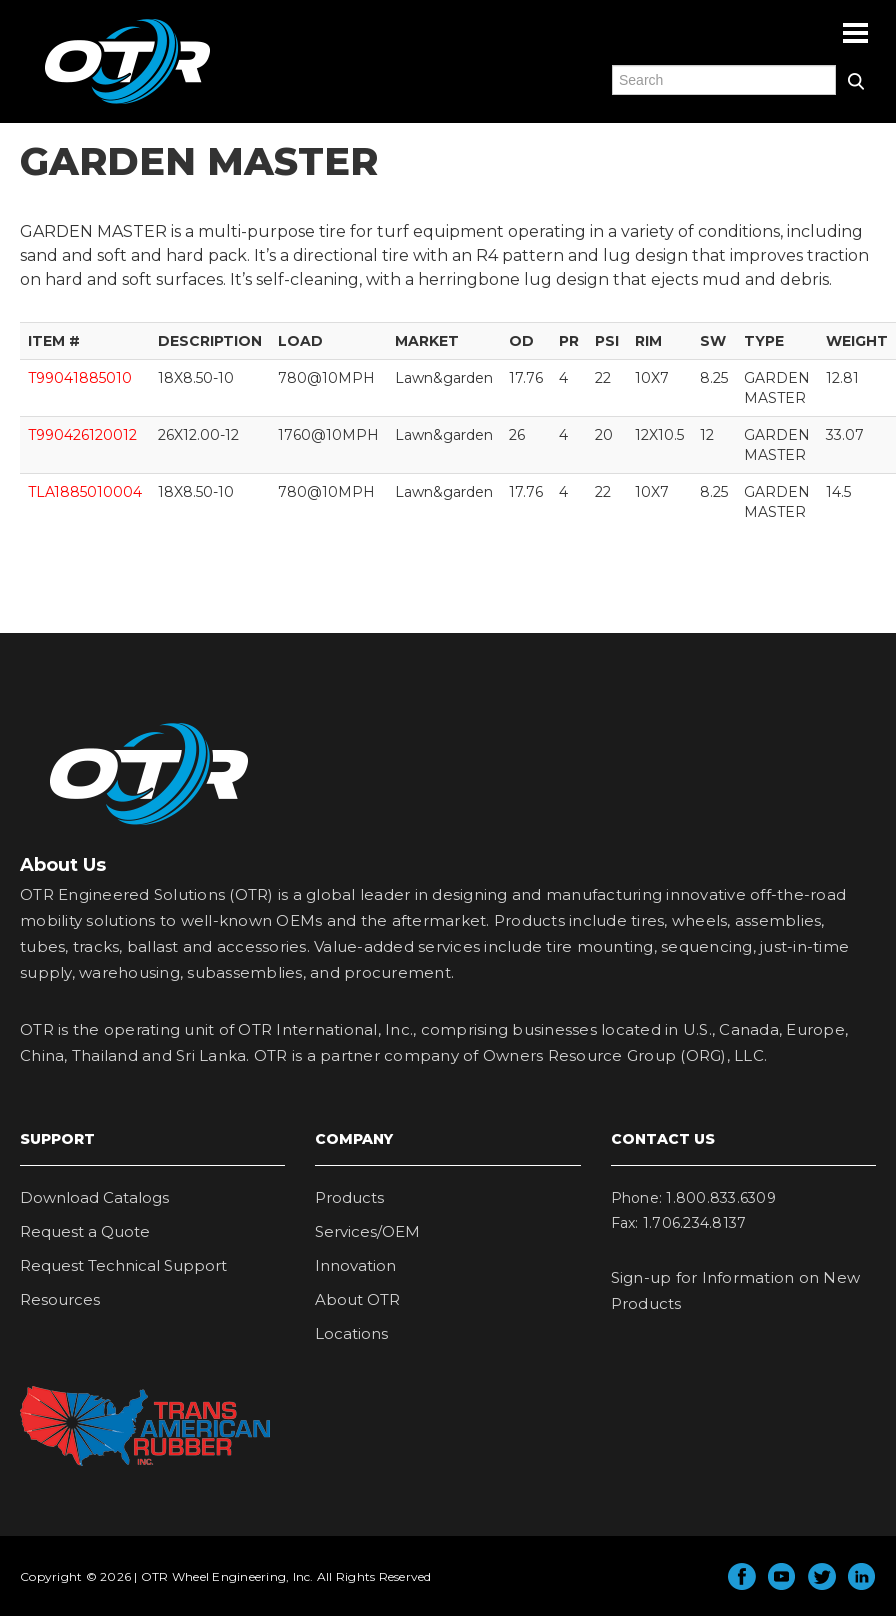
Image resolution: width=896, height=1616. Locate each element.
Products (349, 1197)
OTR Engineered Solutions (127, 103)
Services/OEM (367, 1231)
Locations (351, 1333)
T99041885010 (80, 378)
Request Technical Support (123, 1265)
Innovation (355, 1265)
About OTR (357, 1299)
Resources (60, 1299)
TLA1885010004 (85, 492)
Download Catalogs (94, 1197)
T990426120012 (82, 435)
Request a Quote (85, 1231)
